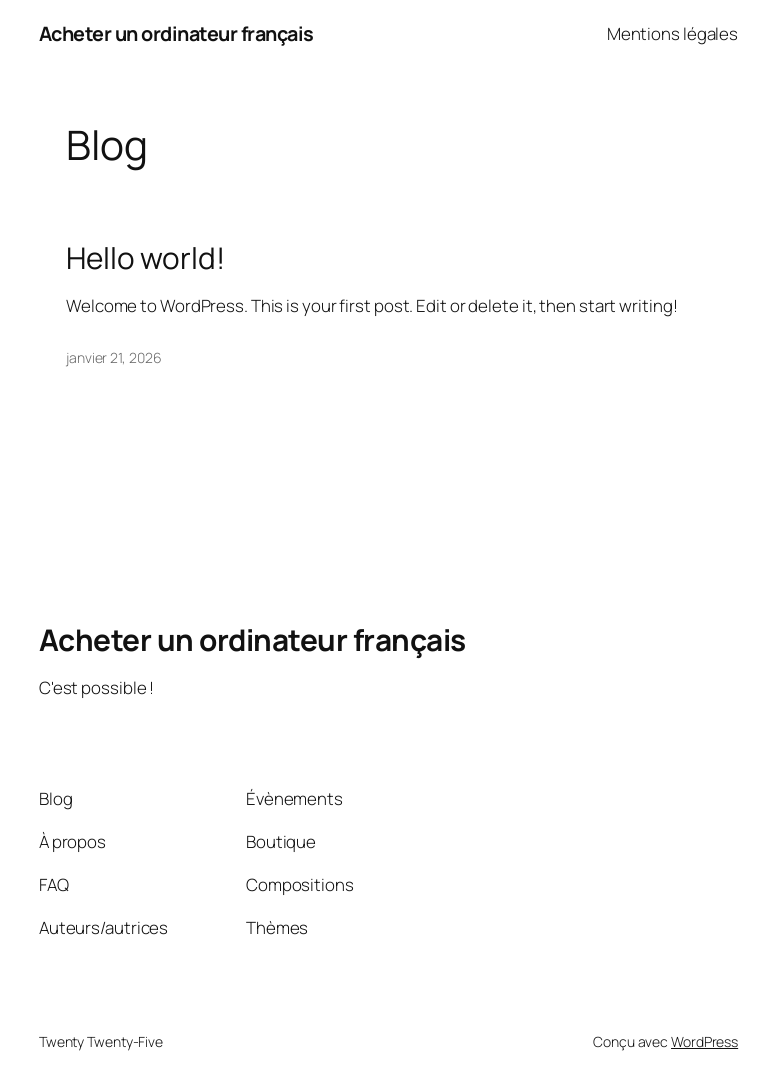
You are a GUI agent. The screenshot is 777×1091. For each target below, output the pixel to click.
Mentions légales (672, 33)
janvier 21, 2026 (113, 357)
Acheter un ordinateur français (176, 33)
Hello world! (145, 258)
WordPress (704, 1041)
